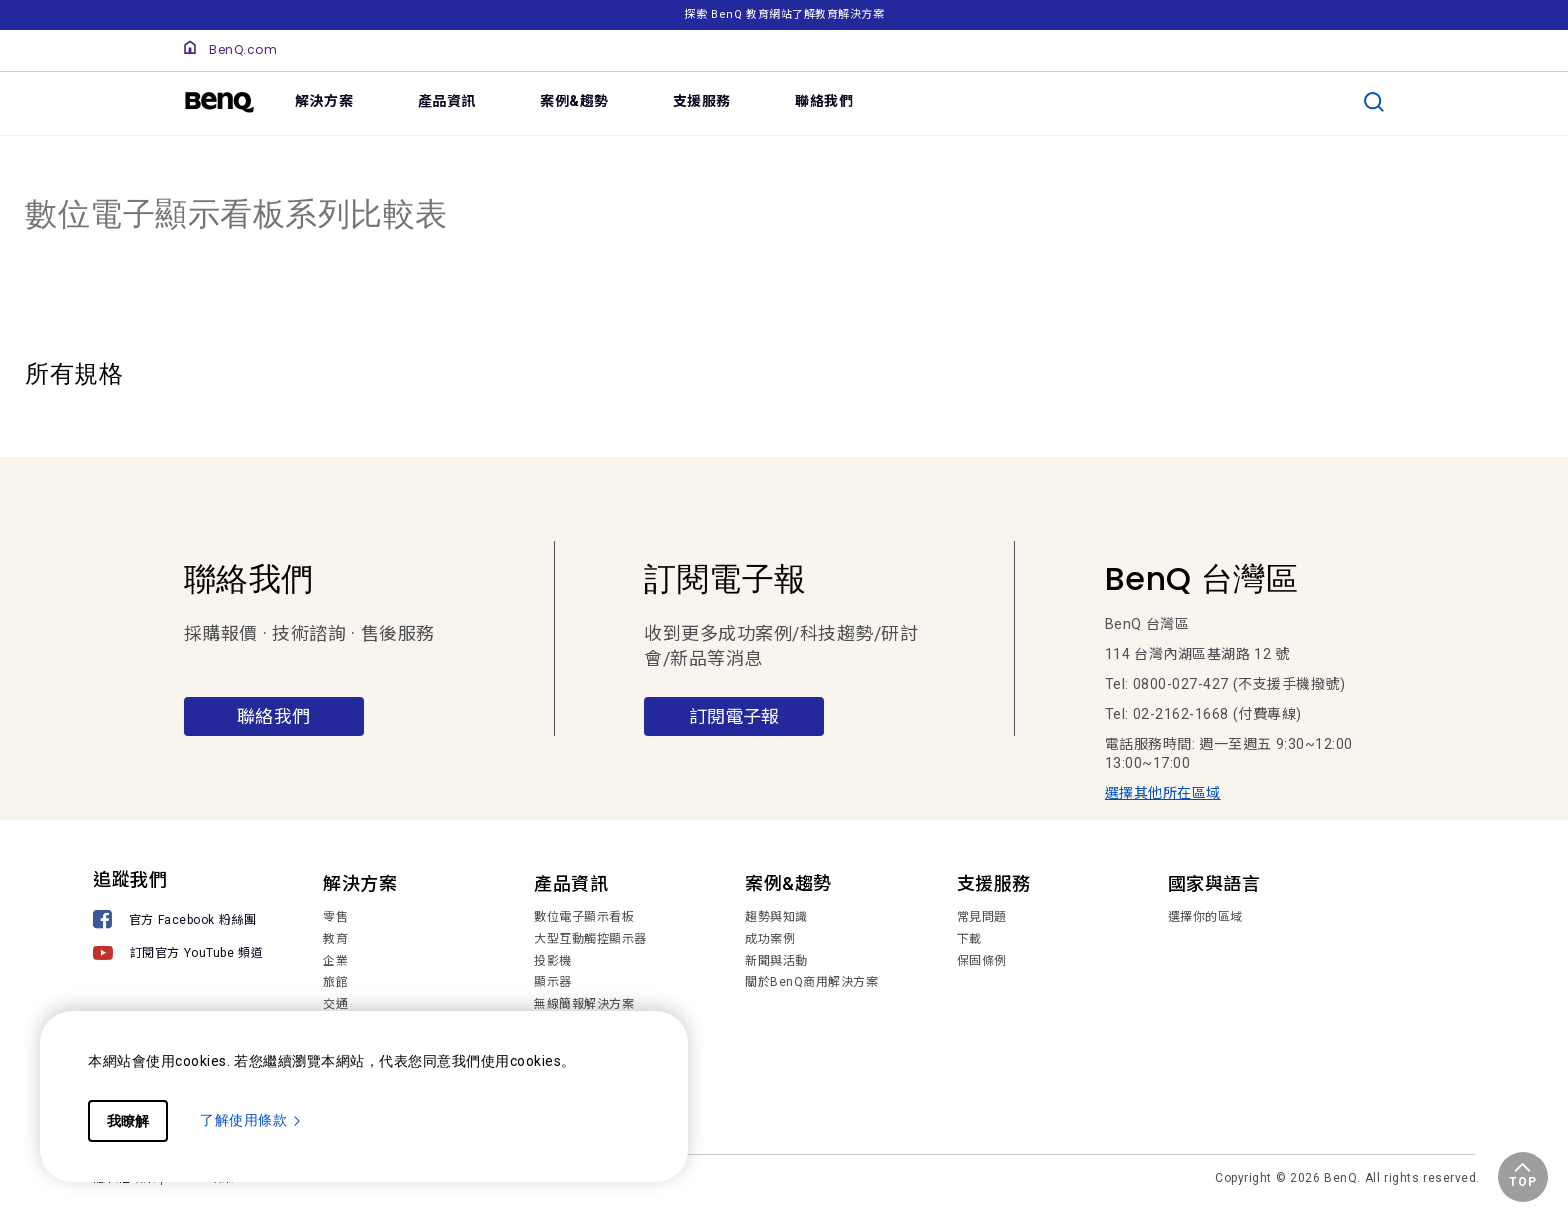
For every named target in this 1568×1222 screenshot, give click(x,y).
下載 (969, 939)
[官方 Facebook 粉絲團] (178, 921)
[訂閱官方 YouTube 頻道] (178, 955)
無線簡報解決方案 (584, 1004)
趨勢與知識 (776, 917)
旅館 (335, 982)
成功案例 (770, 939)
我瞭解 (128, 1121)
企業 (335, 961)
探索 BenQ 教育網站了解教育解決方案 (784, 14)
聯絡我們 (274, 716)
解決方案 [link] (324, 101)
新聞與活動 (776, 961)
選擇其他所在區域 (1163, 793)
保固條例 (982, 961)
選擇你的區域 (1205, 917)
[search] (1374, 102)
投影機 (553, 961)
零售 (335, 917)
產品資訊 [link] (447, 101)
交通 (335, 1004)
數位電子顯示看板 (584, 917)
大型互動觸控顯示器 (590, 939)
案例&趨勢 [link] (574, 101)
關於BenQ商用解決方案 (811, 982)
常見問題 (982, 917)
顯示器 (553, 982)
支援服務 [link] (702, 101)
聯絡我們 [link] (824, 101)
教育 (335, 939)
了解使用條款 (251, 1120)
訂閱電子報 (734, 716)
